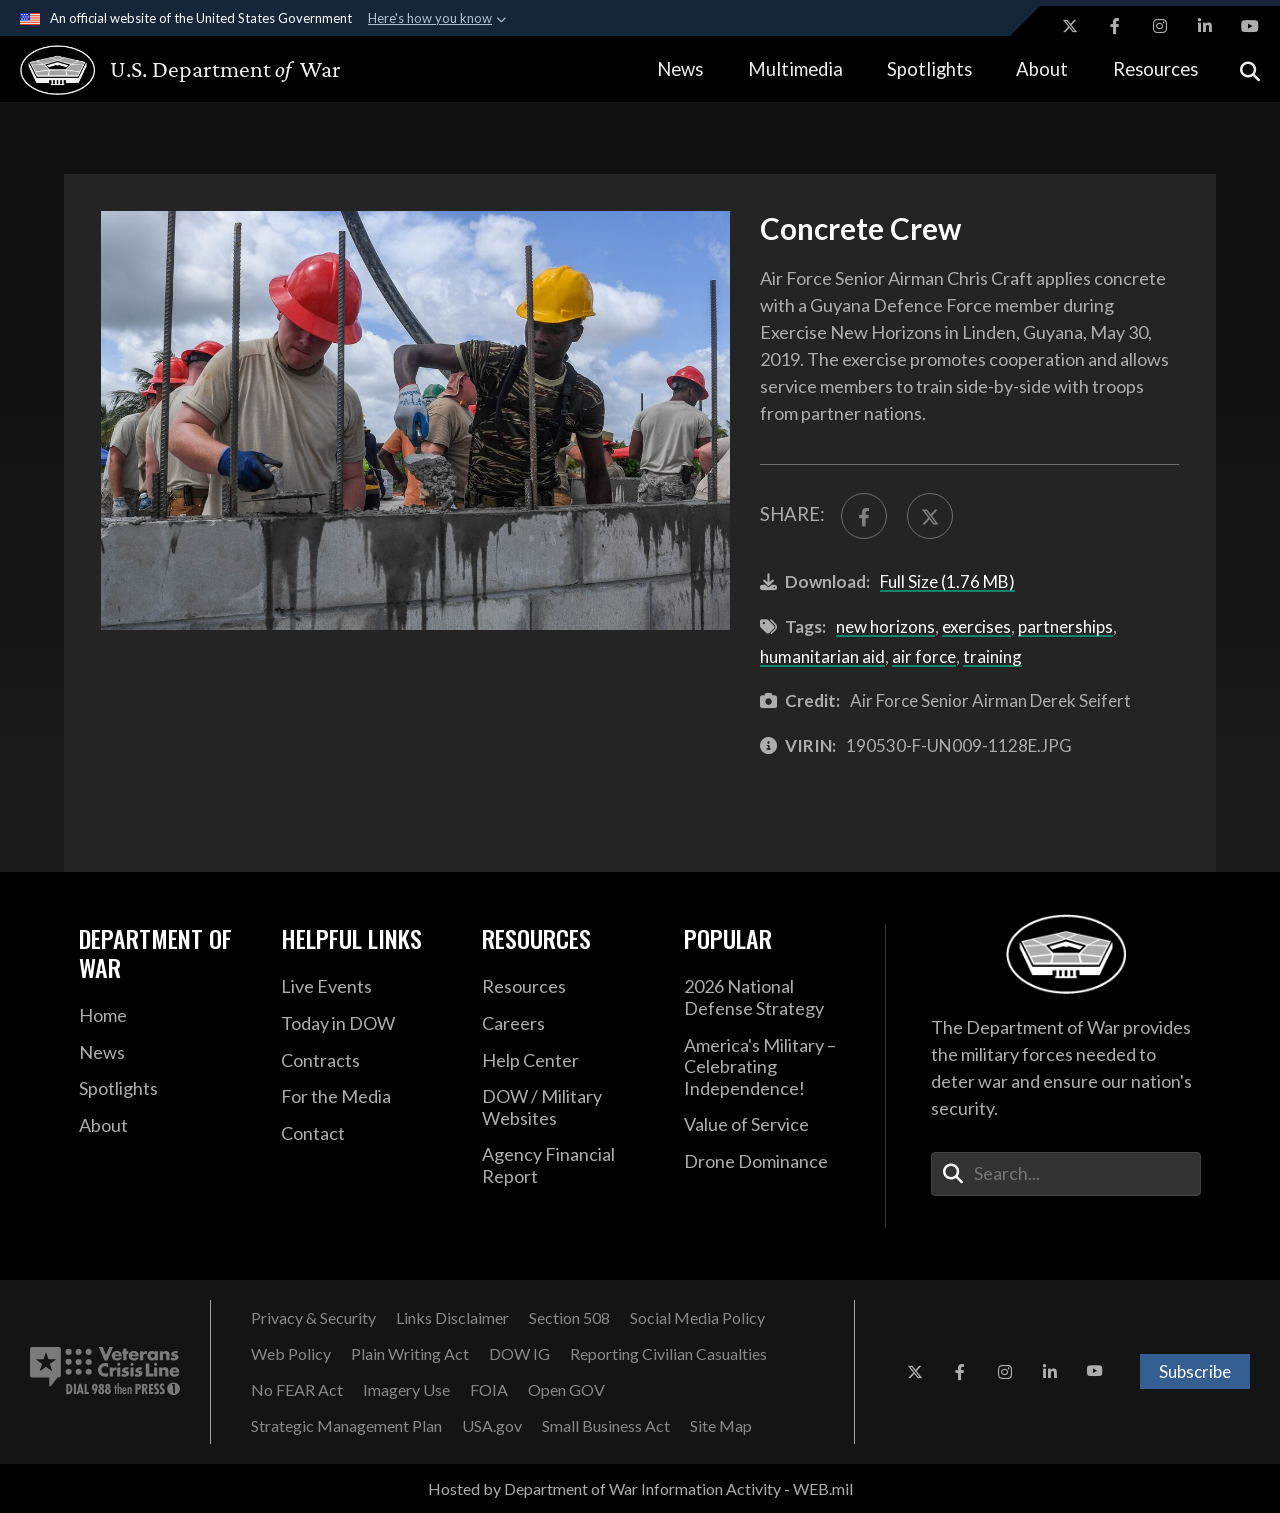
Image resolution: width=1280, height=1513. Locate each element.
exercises (976, 626)
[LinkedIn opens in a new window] (1205, 26)
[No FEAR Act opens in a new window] (297, 1390)
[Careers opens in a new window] (568, 1024)
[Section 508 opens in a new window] (569, 1318)
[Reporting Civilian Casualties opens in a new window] (668, 1354)
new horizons (885, 626)
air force (924, 656)
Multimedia (795, 69)
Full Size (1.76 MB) (947, 581)
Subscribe (1195, 1371)
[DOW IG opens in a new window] (519, 1354)
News (680, 69)
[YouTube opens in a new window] (1250, 26)
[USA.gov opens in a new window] (492, 1426)
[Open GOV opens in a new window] (566, 1390)
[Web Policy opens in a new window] (291, 1354)
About (1042, 69)
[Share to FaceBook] (864, 516)
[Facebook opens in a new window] (1115, 26)
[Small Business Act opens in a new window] (606, 1426)
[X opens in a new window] (1070, 26)
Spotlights (929, 69)
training (992, 656)
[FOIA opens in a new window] (489, 1390)
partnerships (1065, 626)
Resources (1155, 69)
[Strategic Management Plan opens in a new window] (346, 1426)
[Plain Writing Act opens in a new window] (410, 1354)
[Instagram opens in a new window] (1160, 26)
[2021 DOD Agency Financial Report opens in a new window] (568, 1165)
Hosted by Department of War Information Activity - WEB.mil (640, 1488)
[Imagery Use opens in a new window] (406, 1390)
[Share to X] (930, 516)
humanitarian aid (822, 656)
